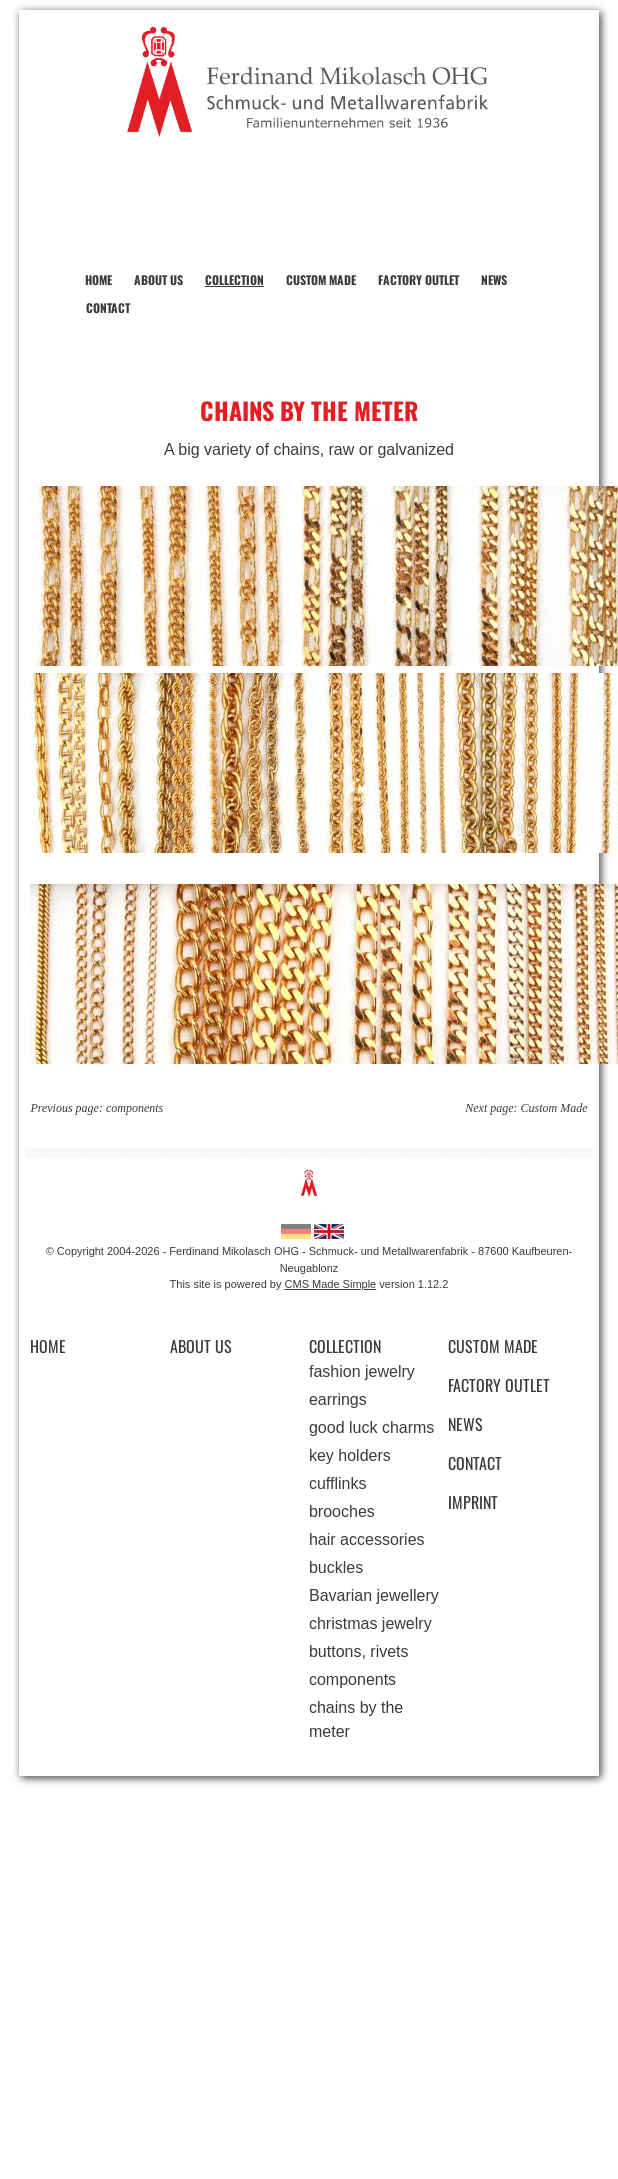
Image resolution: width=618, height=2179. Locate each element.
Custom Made (321, 279)
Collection (234, 279)
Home (98, 279)
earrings (338, 1399)
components (134, 1108)
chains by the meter (356, 1719)
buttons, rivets (359, 1651)
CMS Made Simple (331, 1284)
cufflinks (338, 1483)
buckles (336, 1567)
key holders (350, 1455)
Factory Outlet (418, 279)
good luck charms (371, 1427)
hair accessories (367, 1539)
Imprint (473, 1502)
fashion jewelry (362, 1371)
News (494, 279)
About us (158, 279)
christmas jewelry (370, 1623)
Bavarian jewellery (374, 1595)
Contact (108, 307)
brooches (342, 1511)
